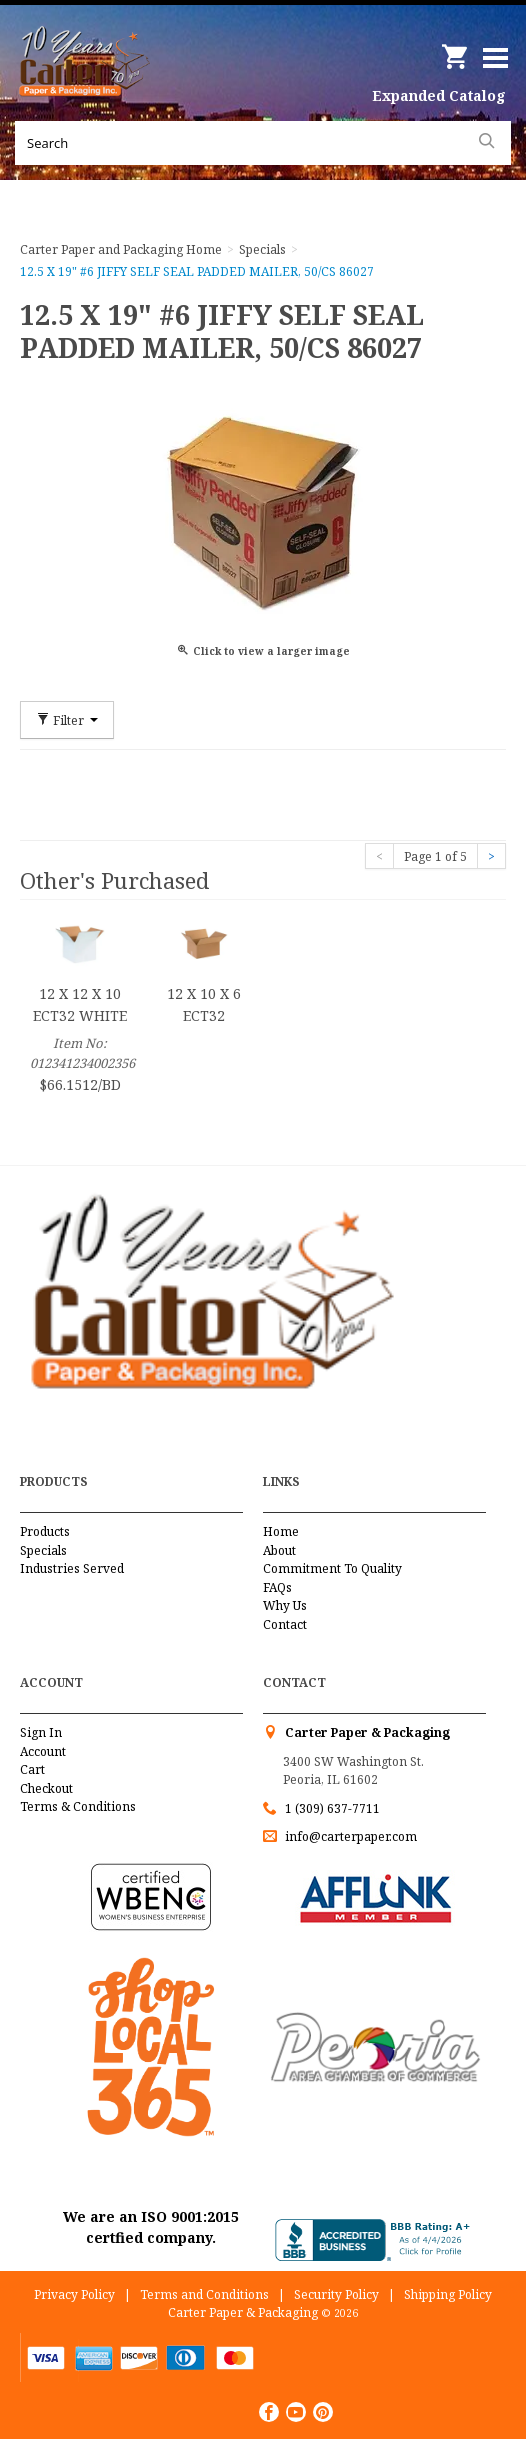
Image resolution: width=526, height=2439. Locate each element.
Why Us (285, 1605)
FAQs (277, 1587)
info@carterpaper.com (349, 1836)
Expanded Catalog (439, 95)
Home (281, 1531)
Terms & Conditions (78, 1806)
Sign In (41, 1732)
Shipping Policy (448, 2294)
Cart (32, 1769)
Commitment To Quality (332, 1568)
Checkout (46, 1788)
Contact (285, 1624)
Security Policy (336, 2294)
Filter (67, 720)
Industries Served (72, 1568)
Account (43, 1751)
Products (45, 1531)
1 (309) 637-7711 (332, 1808)
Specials (43, 1550)
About (279, 1550)
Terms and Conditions (204, 2294)
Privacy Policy (74, 2294)
